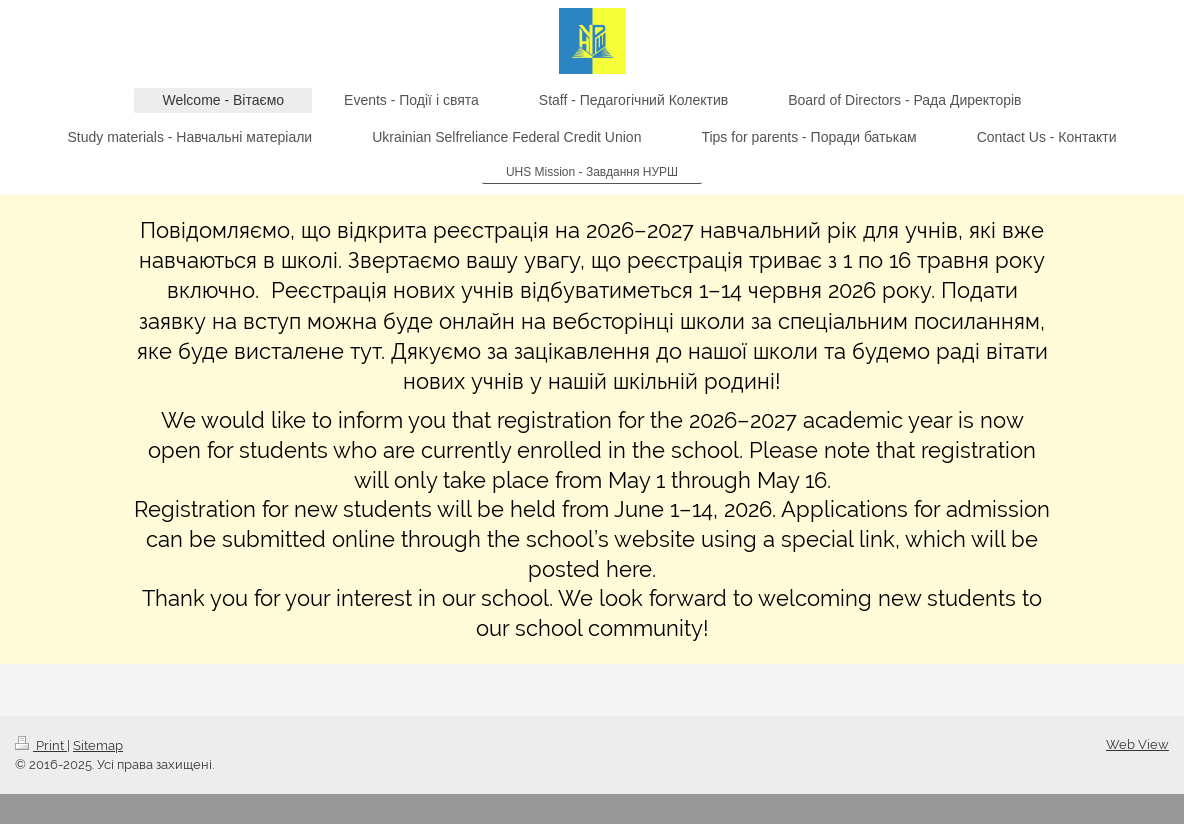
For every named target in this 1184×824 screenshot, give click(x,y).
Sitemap (98, 745)
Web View (1137, 744)
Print (41, 745)
